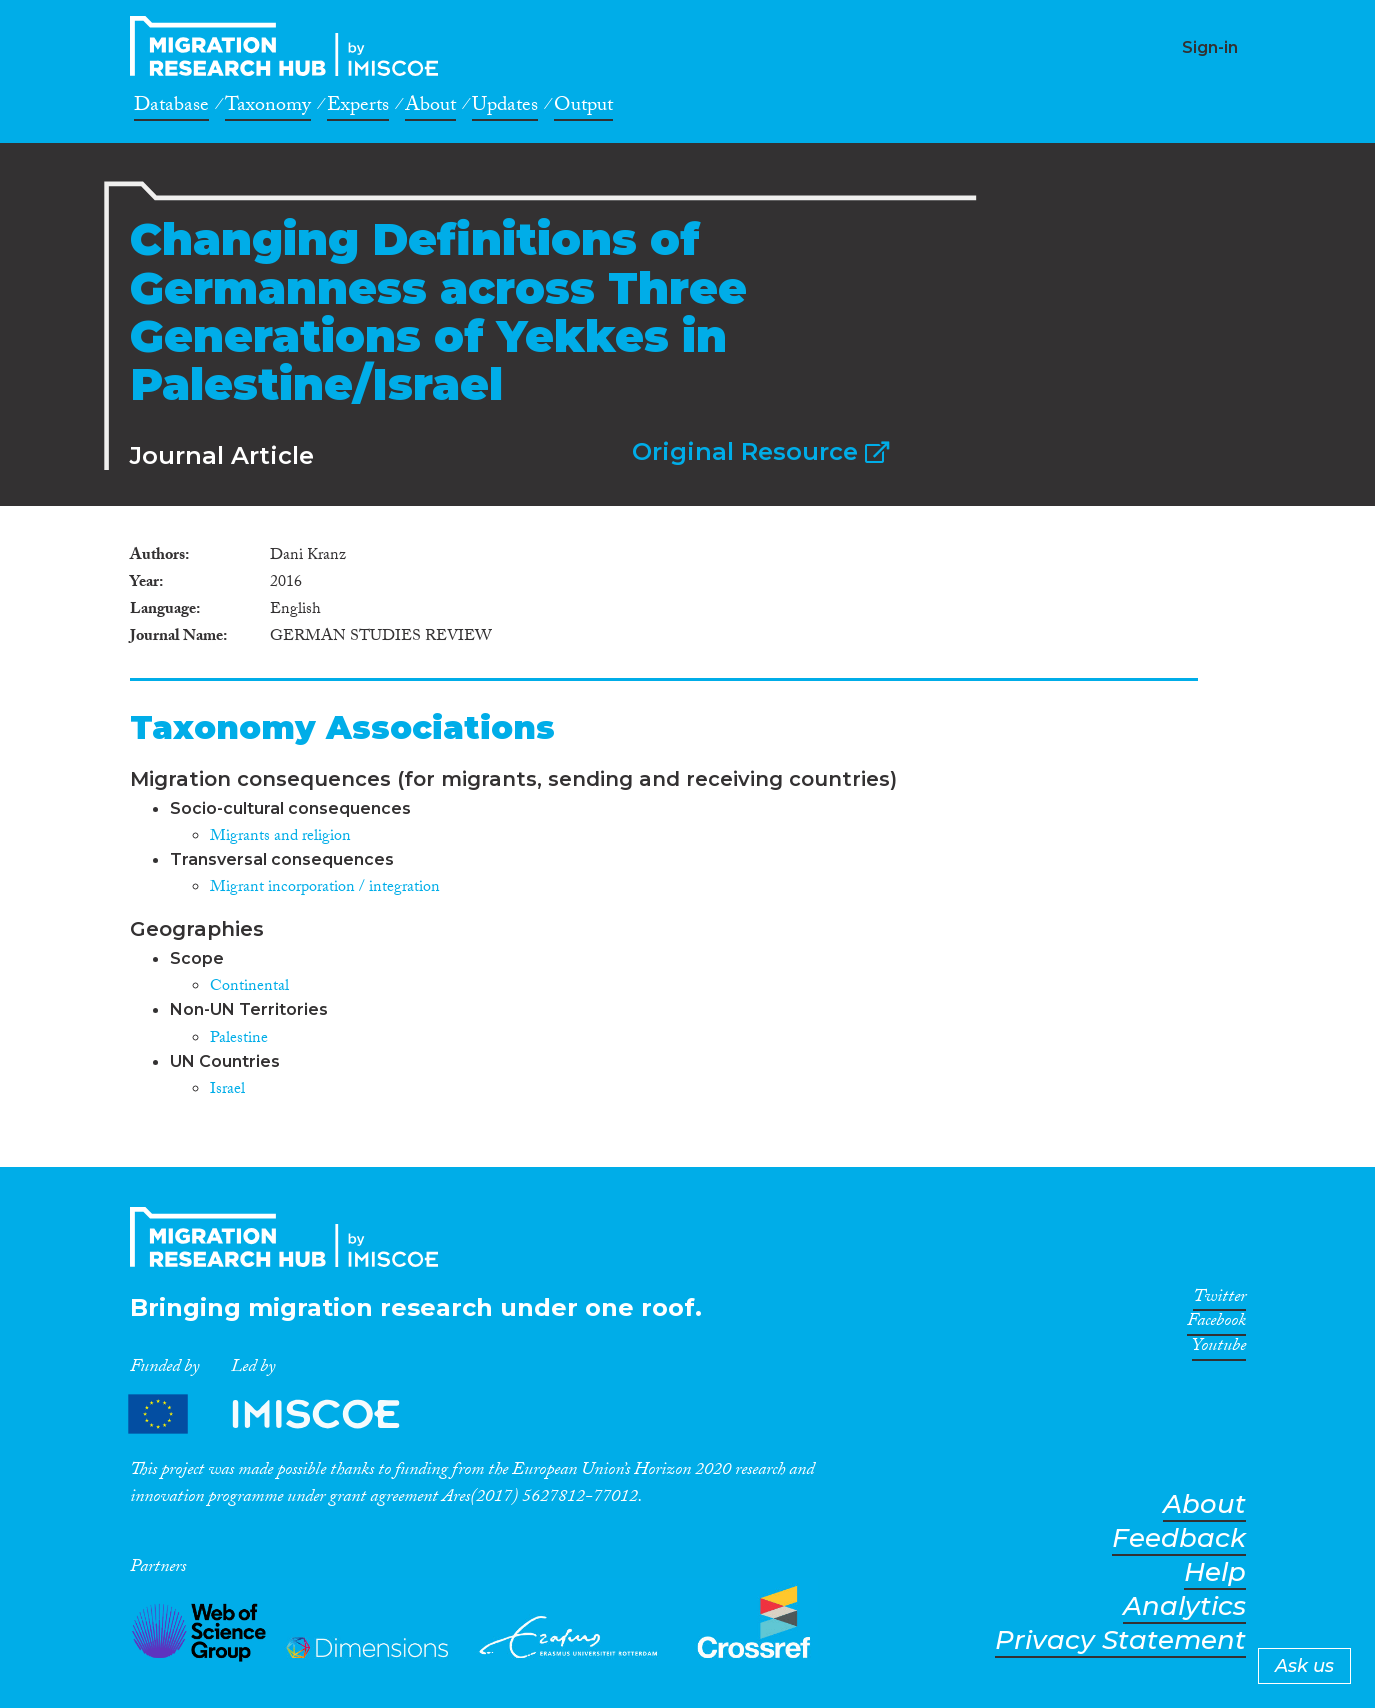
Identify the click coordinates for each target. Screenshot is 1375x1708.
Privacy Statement (1120, 1640)
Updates (505, 108)
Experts (358, 108)
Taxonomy (268, 108)
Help (1215, 1572)
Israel (227, 1090)
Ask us (1304, 1666)
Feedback (1179, 1538)
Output (583, 108)
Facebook (1216, 1324)
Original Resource (760, 451)
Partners (281, 1414)
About (430, 108)
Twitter (1219, 1300)
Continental (249, 987)
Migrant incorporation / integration (325, 888)
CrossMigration (290, 46)
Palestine (239, 1039)
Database (171, 108)
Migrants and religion (280, 837)
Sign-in (1210, 47)
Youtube (1219, 1349)
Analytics (1184, 1606)
